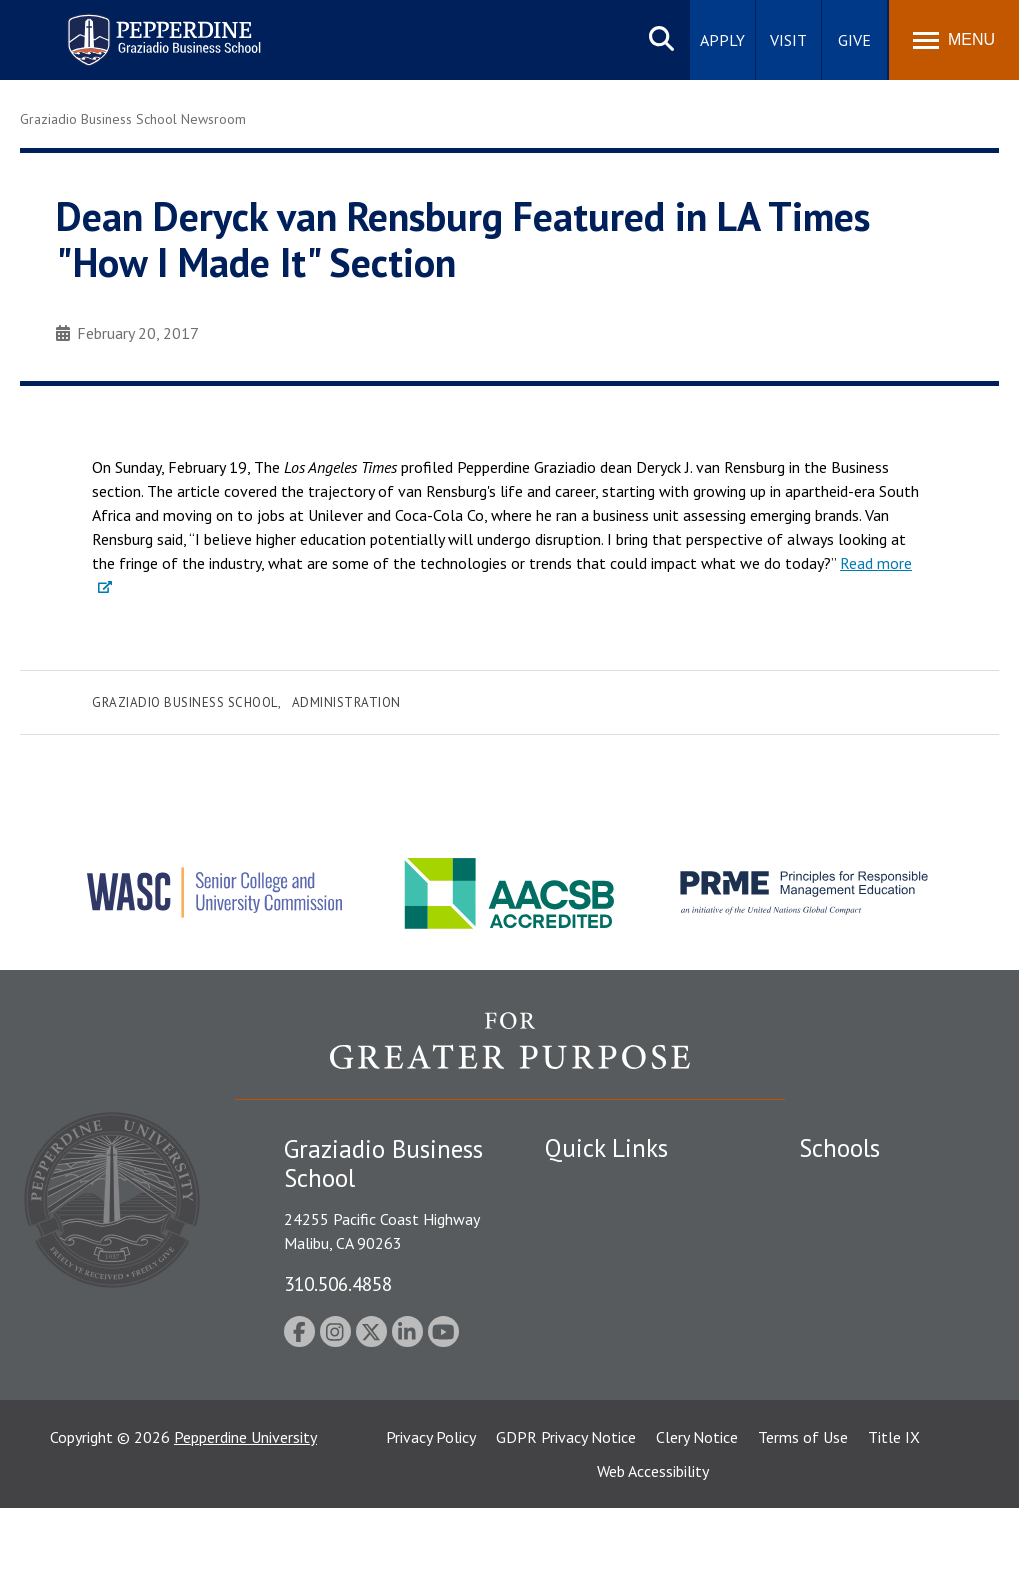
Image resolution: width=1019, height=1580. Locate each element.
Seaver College (849, 1186)
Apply (722, 40)
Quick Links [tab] (606, 1148)
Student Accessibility (614, 1255)
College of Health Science (886, 1401)
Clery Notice (697, 1509)
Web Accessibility (653, 1543)
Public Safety (589, 1221)
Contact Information (615, 1360)
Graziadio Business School (185, 702)
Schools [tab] (839, 1148)
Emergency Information (624, 1290)
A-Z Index (577, 1395)
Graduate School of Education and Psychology (886, 1300)
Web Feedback (592, 1429)
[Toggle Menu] (954, 40)
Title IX (894, 1509)
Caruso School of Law (873, 1221)
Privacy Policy (431, 1509)
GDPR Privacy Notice (566, 1509)
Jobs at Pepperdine (607, 1325)
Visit (788, 40)
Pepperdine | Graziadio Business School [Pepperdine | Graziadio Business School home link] (138, 27)
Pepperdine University (245, 1509)
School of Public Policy (876, 1367)
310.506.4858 (338, 1283)
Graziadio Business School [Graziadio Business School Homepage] (886, 1255)
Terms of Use (803, 1509)
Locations (578, 1186)
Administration (346, 702)
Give (854, 40)
